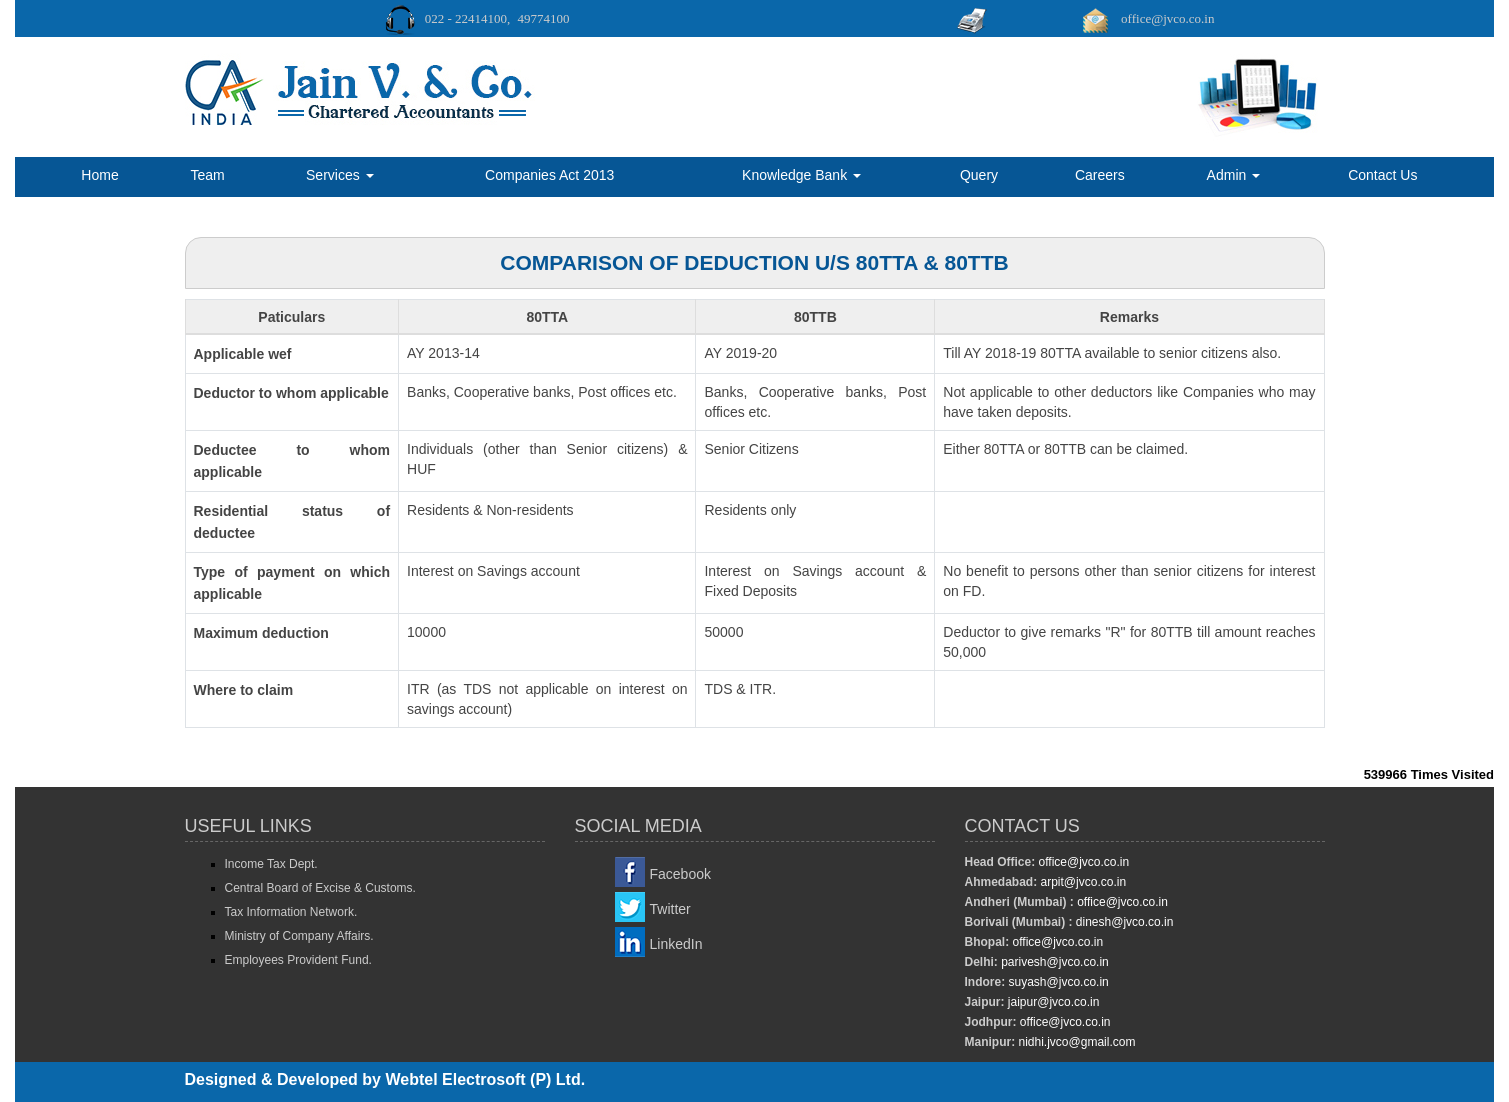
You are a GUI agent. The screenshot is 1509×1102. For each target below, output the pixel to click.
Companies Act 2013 (549, 175)
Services (340, 175)
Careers (1100, 175)
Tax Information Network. (291, 912)
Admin (1234, 175)
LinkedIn (676, 944)
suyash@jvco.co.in (1057, 982)
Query (979, 175)
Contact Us (1382, 175)
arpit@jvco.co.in (1081, 882)
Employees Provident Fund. (298, 960)
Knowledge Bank (801, 175)
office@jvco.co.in (1082, 862)
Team (207, 175)
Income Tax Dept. (271, 864)
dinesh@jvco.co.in (1123, 922)
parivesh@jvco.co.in (1055, 962)
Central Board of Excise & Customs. (320, 888)
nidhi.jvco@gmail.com (1075, 1042)
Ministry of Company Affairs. (299, 936)
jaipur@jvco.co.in (1052, 1002)
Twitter (670, 909)
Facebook (680, 874)
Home (99, 175)
